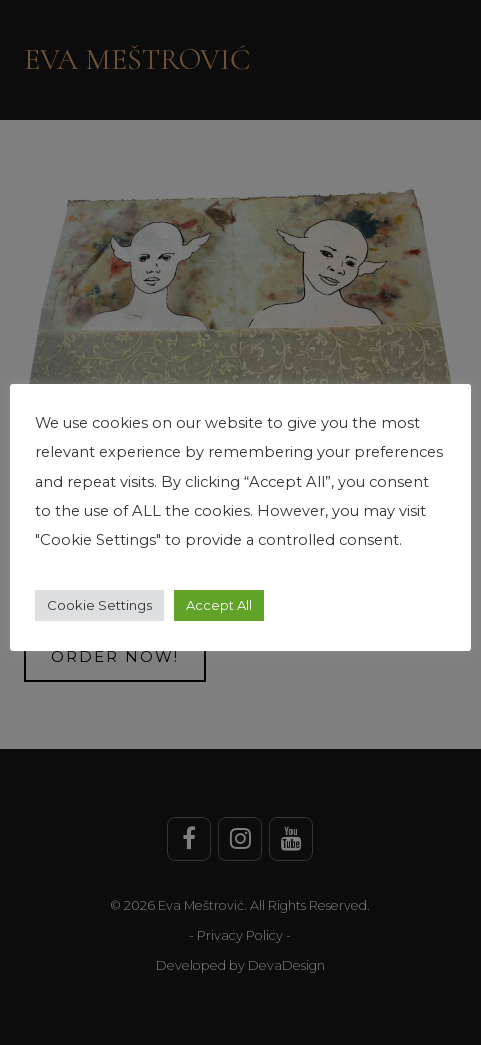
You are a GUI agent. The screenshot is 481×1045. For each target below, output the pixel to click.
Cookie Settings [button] (99, 605)
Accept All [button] (219, 605)
